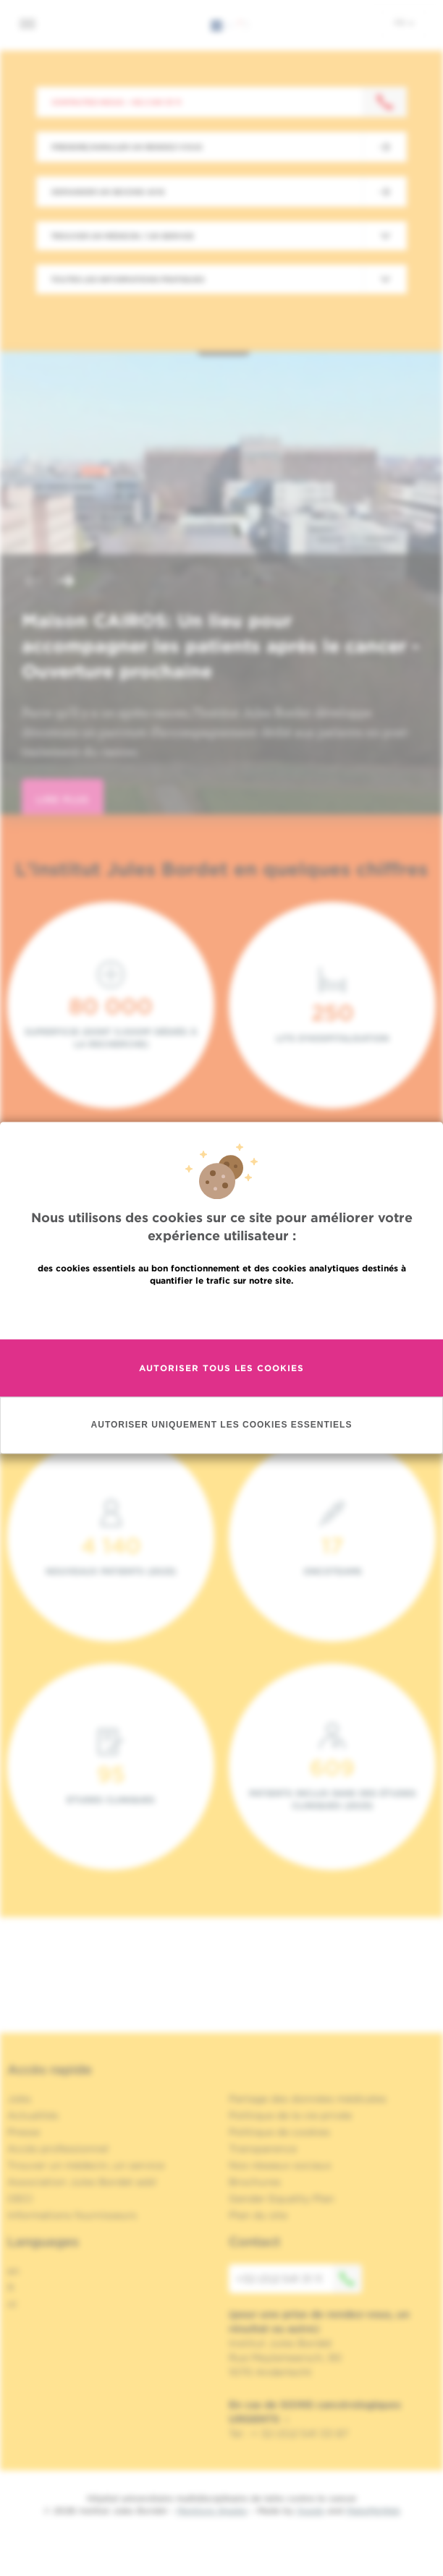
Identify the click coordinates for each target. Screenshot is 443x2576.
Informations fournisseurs (72, 2215)
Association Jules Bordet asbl (81, 2182)
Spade (310, 2510)
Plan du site (258, 2215)
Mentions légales (212, 2510)
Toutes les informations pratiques (127, 279)
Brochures (255, 2182)
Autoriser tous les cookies (221, 1367)
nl (12, 2304)
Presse (23, 2132)
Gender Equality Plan (281, 2198)
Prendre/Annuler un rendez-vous (126, 146)
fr (404, 22)
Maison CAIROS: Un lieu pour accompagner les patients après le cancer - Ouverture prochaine (220, 646)
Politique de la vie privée (290, 2115)
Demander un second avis (107, 191)
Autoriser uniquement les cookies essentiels (222, 1425)
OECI (20, 2198)
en (13, 2271)
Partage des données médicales (308, 2098)
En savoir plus (222, 1311)
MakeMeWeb (373, 2510)
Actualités (33, 2115)
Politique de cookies (279, 2132)
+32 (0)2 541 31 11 (299, 2278)
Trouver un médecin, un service (85, 2165)
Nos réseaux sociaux (280, 2165)
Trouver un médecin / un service (122, 235)
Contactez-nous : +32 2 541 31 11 (116, 102)
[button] (32, 582)
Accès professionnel (58, 2148)
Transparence (263, 2148)
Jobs (19, 2098)
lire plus (62, 799)
